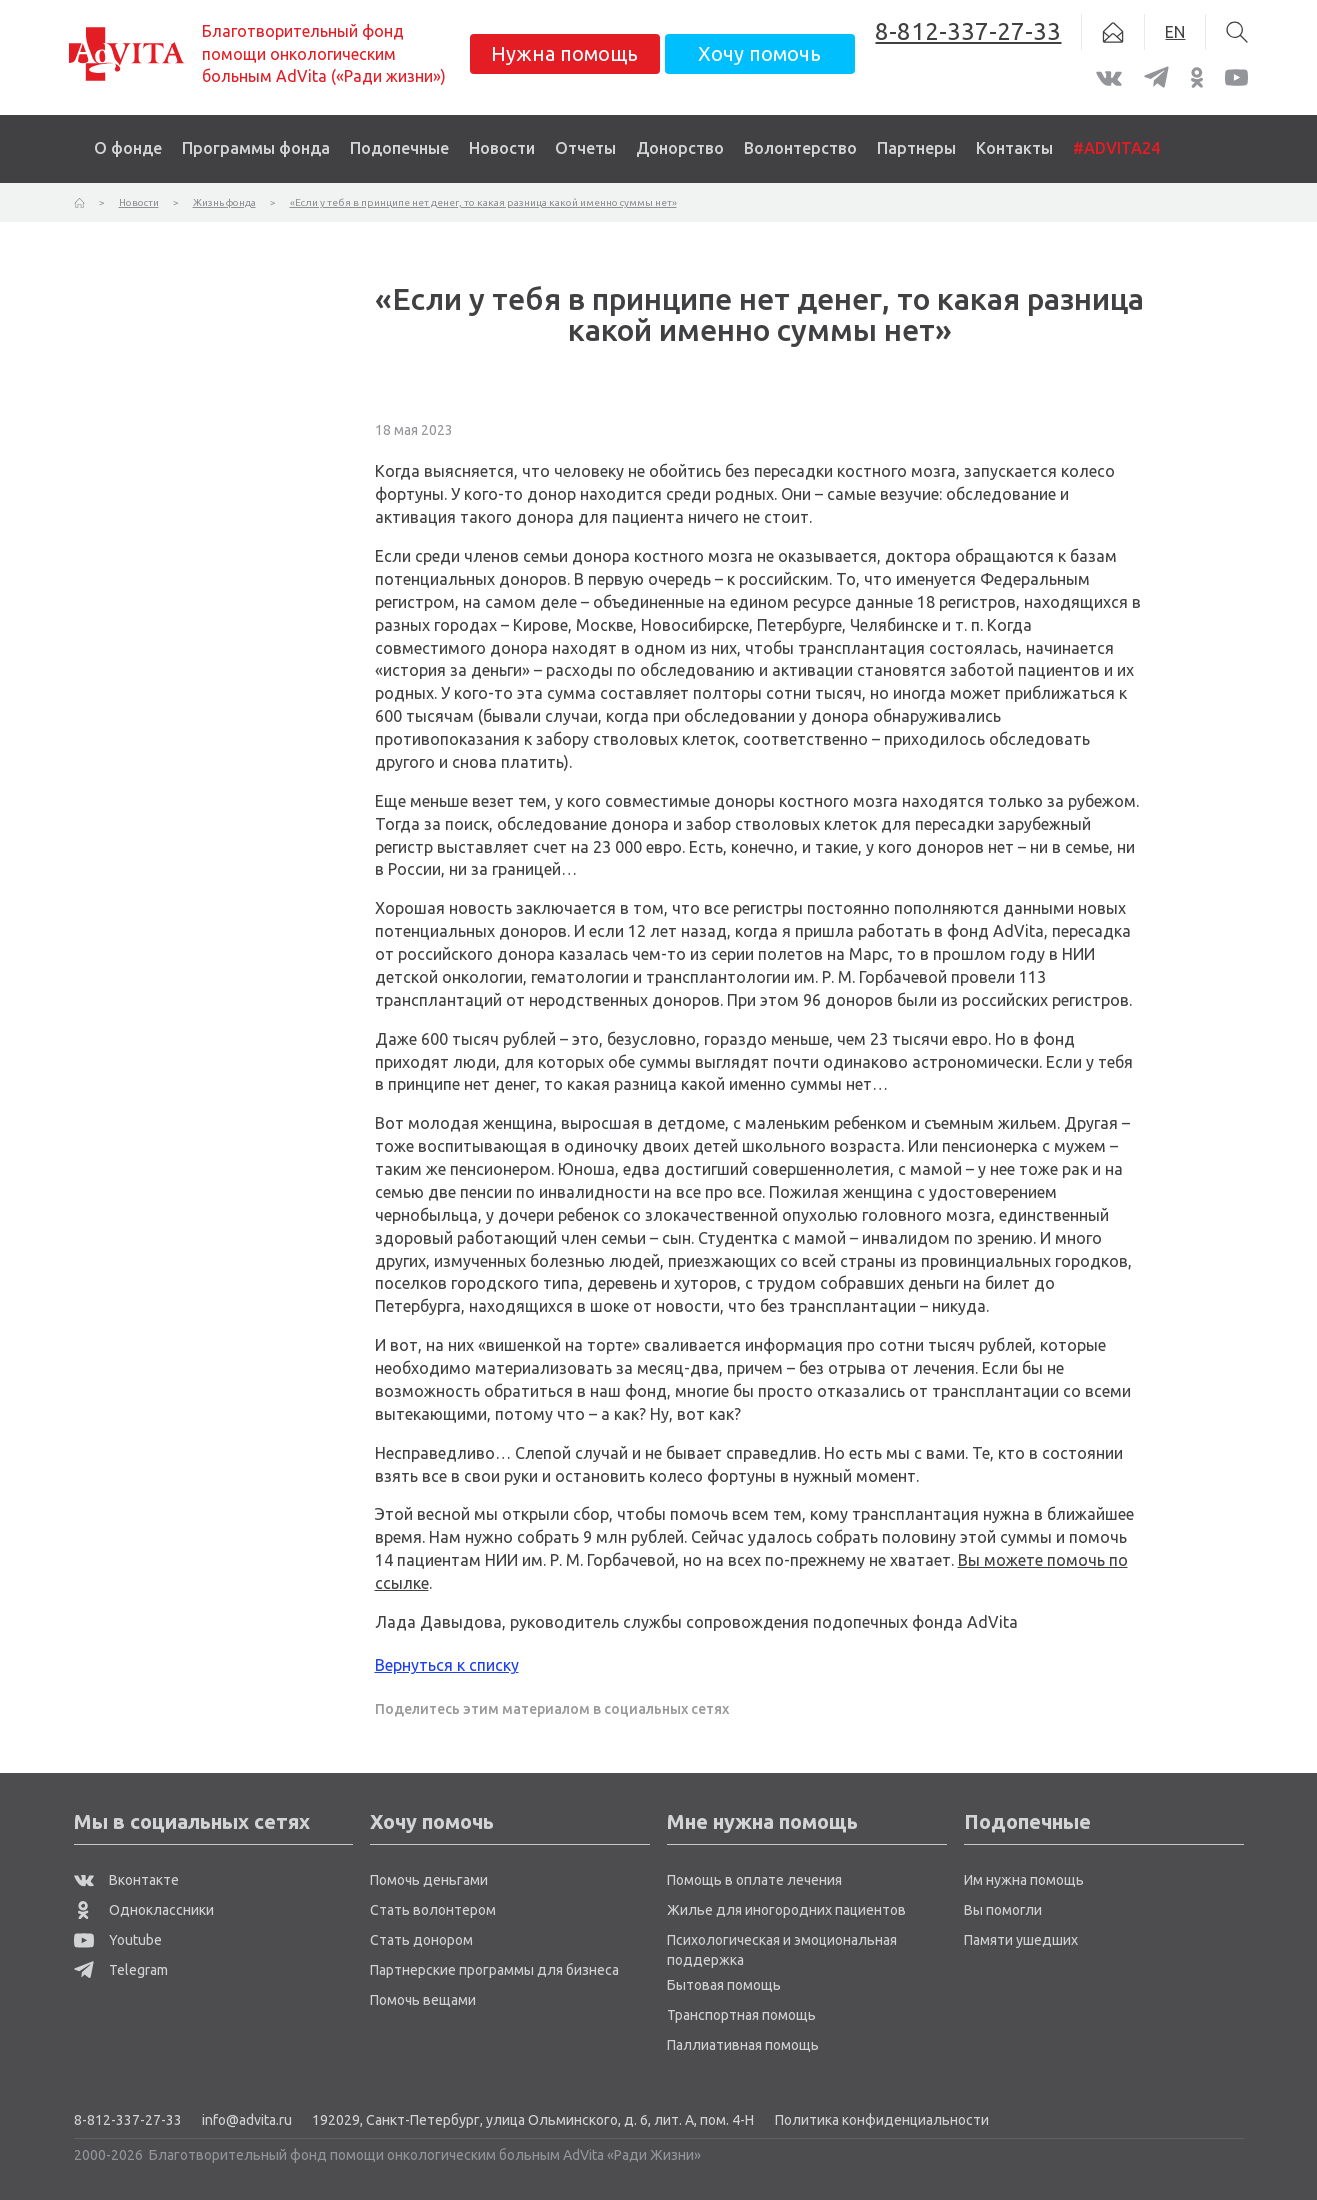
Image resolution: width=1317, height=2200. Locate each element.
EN (1175, 32)
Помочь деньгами (429, 1880)
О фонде (128, 148)
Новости (502, 148)
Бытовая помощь (724, 1985)
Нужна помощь (564, 53)
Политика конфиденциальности (882, 2120)
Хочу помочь (759, 53)
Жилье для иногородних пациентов (786, 1910)
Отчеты (585, 148)
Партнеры (916, 148)
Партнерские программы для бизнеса (494, 1970)
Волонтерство (800, 148)
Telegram (121, 1970)
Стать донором (421, 1940)
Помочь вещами (423, 2000)
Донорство (680, 148)
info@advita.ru (247, 2120)
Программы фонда (256, 148)
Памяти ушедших (1021, 1940)
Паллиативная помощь (743, 2045)
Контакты (1014, 148)
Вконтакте (126, 1880)
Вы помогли (1003, 1910)
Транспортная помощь (741, 2015)
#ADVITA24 (1116, 148)
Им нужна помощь (1024, 1880)
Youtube (118, 1940)
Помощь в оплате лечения (754, 1880)
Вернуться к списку (447, 1665)
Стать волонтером (433, 1910)
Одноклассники (144, 1910)
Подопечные (399, 148)
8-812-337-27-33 (128, 2120)
